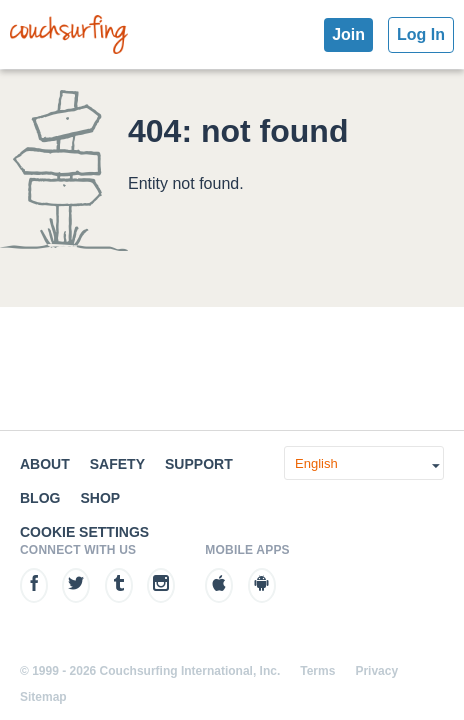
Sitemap (43, 697)
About (45, 464)
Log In (421, 34)
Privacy (376, 671)
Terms (317, 671)
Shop (100, 498)
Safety (117, 464)
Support (199, 464)
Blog (40, 498)
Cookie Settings (84, 532)
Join (348, 34)
